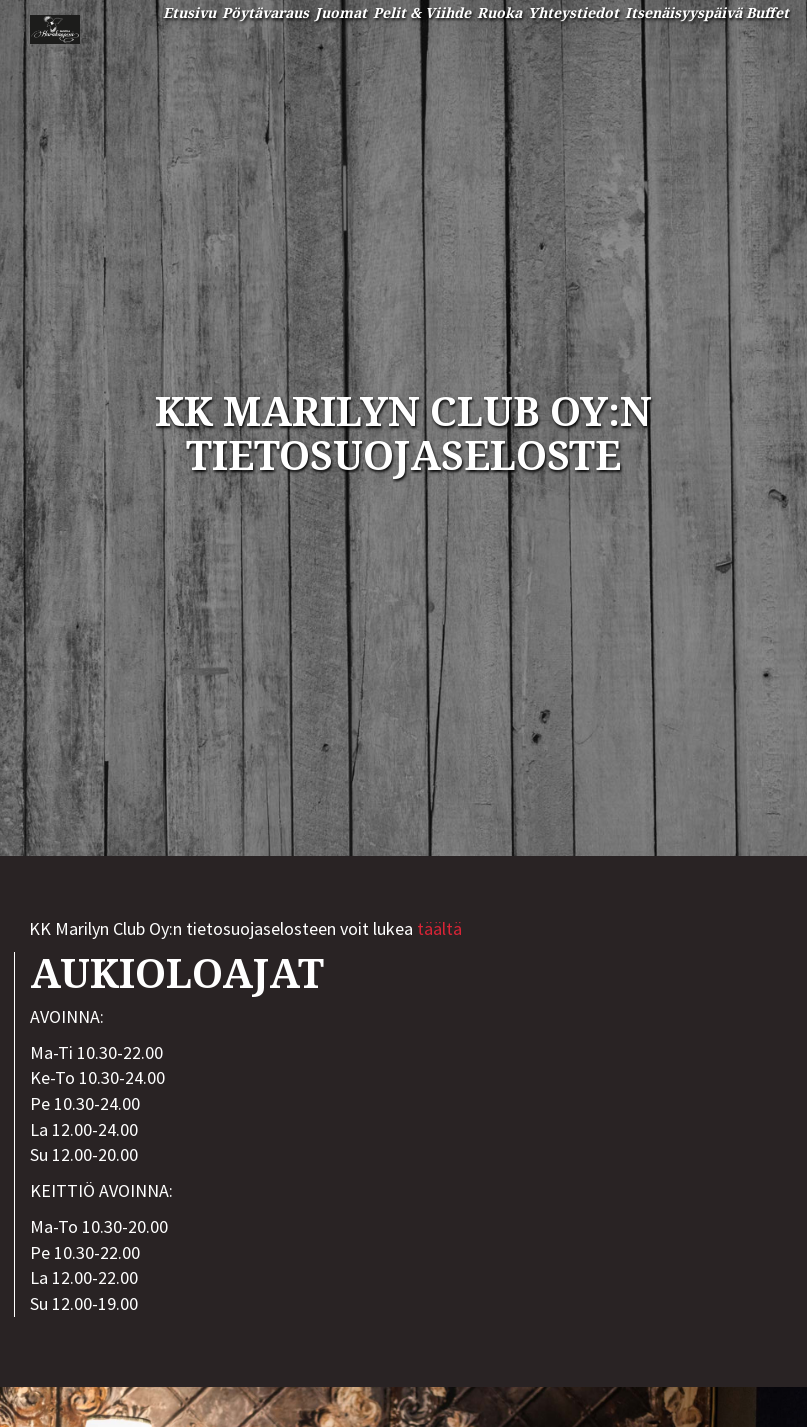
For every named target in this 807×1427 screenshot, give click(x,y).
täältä (439, 928)
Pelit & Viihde (422, 12)
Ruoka (499, 12)
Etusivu (189, 12)
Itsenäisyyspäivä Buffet (707, 12)
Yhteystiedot (573, 12)
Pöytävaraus (265, 12)
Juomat (341, 12)
